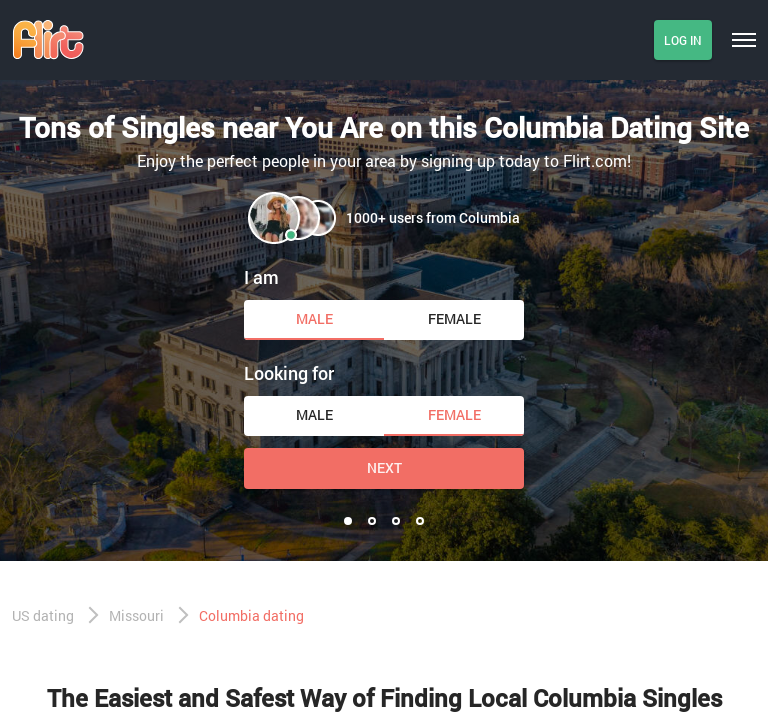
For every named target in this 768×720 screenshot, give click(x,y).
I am (261, 277)
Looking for (289, 373)
